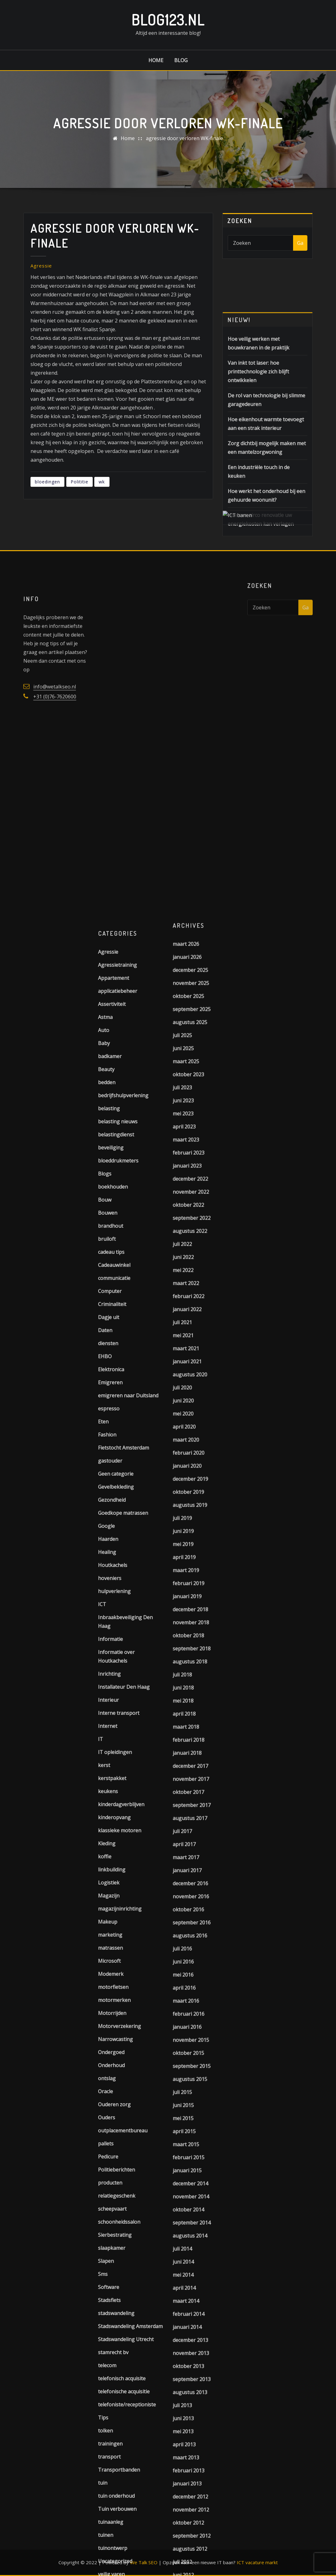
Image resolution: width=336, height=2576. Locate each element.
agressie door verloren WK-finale (184, 138)
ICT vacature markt (257, 2562)
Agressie (41, 266)
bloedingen (47, 482)
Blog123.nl (168, 19)
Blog (181, 60)
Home (155, 60)
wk (102, 482)
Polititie (79, 482)
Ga (300, 243)
